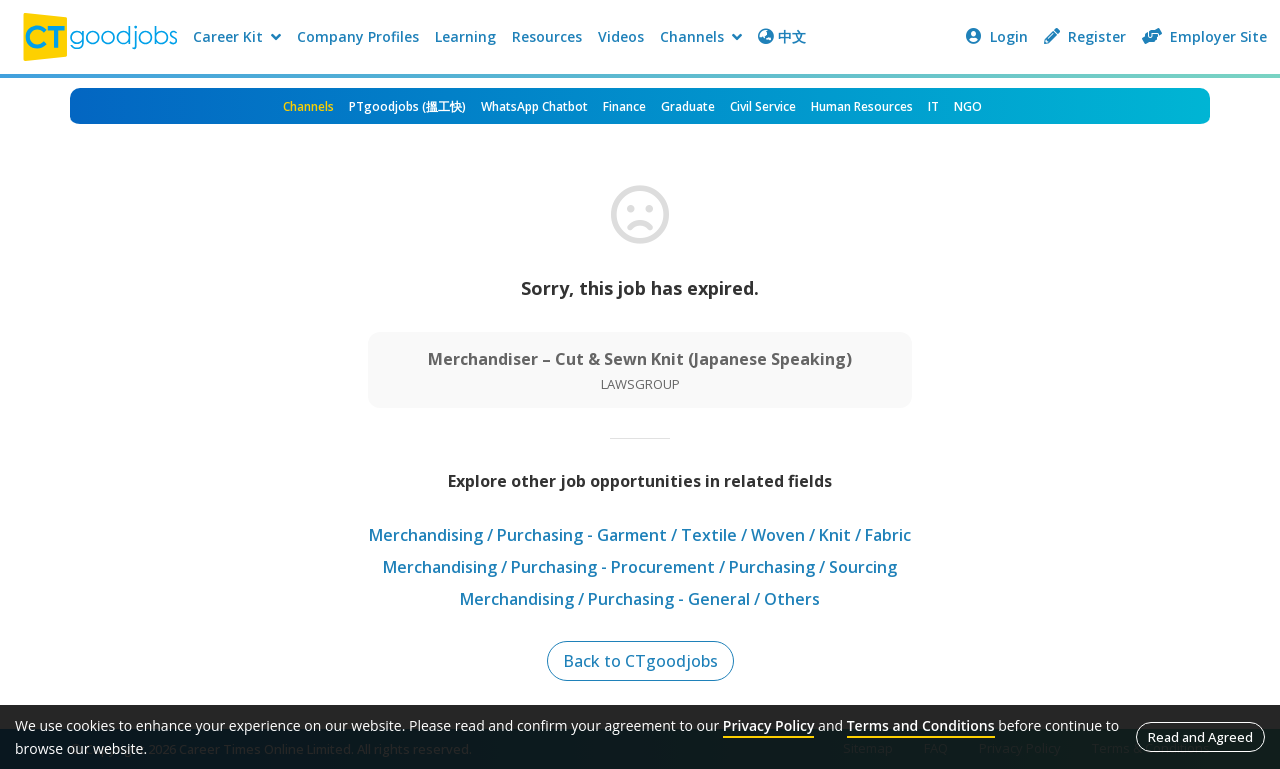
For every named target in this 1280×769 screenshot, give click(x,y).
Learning (465, 36)
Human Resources (862, 106)
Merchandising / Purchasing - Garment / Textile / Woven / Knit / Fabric (640, 535)
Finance (624, 106)
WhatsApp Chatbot (534, 106)
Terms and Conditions (921, 725)
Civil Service (763, 106)
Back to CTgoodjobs (640, 661)
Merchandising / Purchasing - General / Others (640, 599)
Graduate (688, 106)
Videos (621, 36)
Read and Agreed (1200, 737)
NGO (968, 106)
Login (997, 36)
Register (1085, 36)
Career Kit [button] (237, 36)
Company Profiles (358, 36)
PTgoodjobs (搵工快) (407, 106)
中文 (782, 36)
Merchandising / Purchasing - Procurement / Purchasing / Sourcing (640, 567)
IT (933, 106)
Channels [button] (701, 36)
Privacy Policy (769, 725)
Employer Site (1204, 36)
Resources (547, 36)
